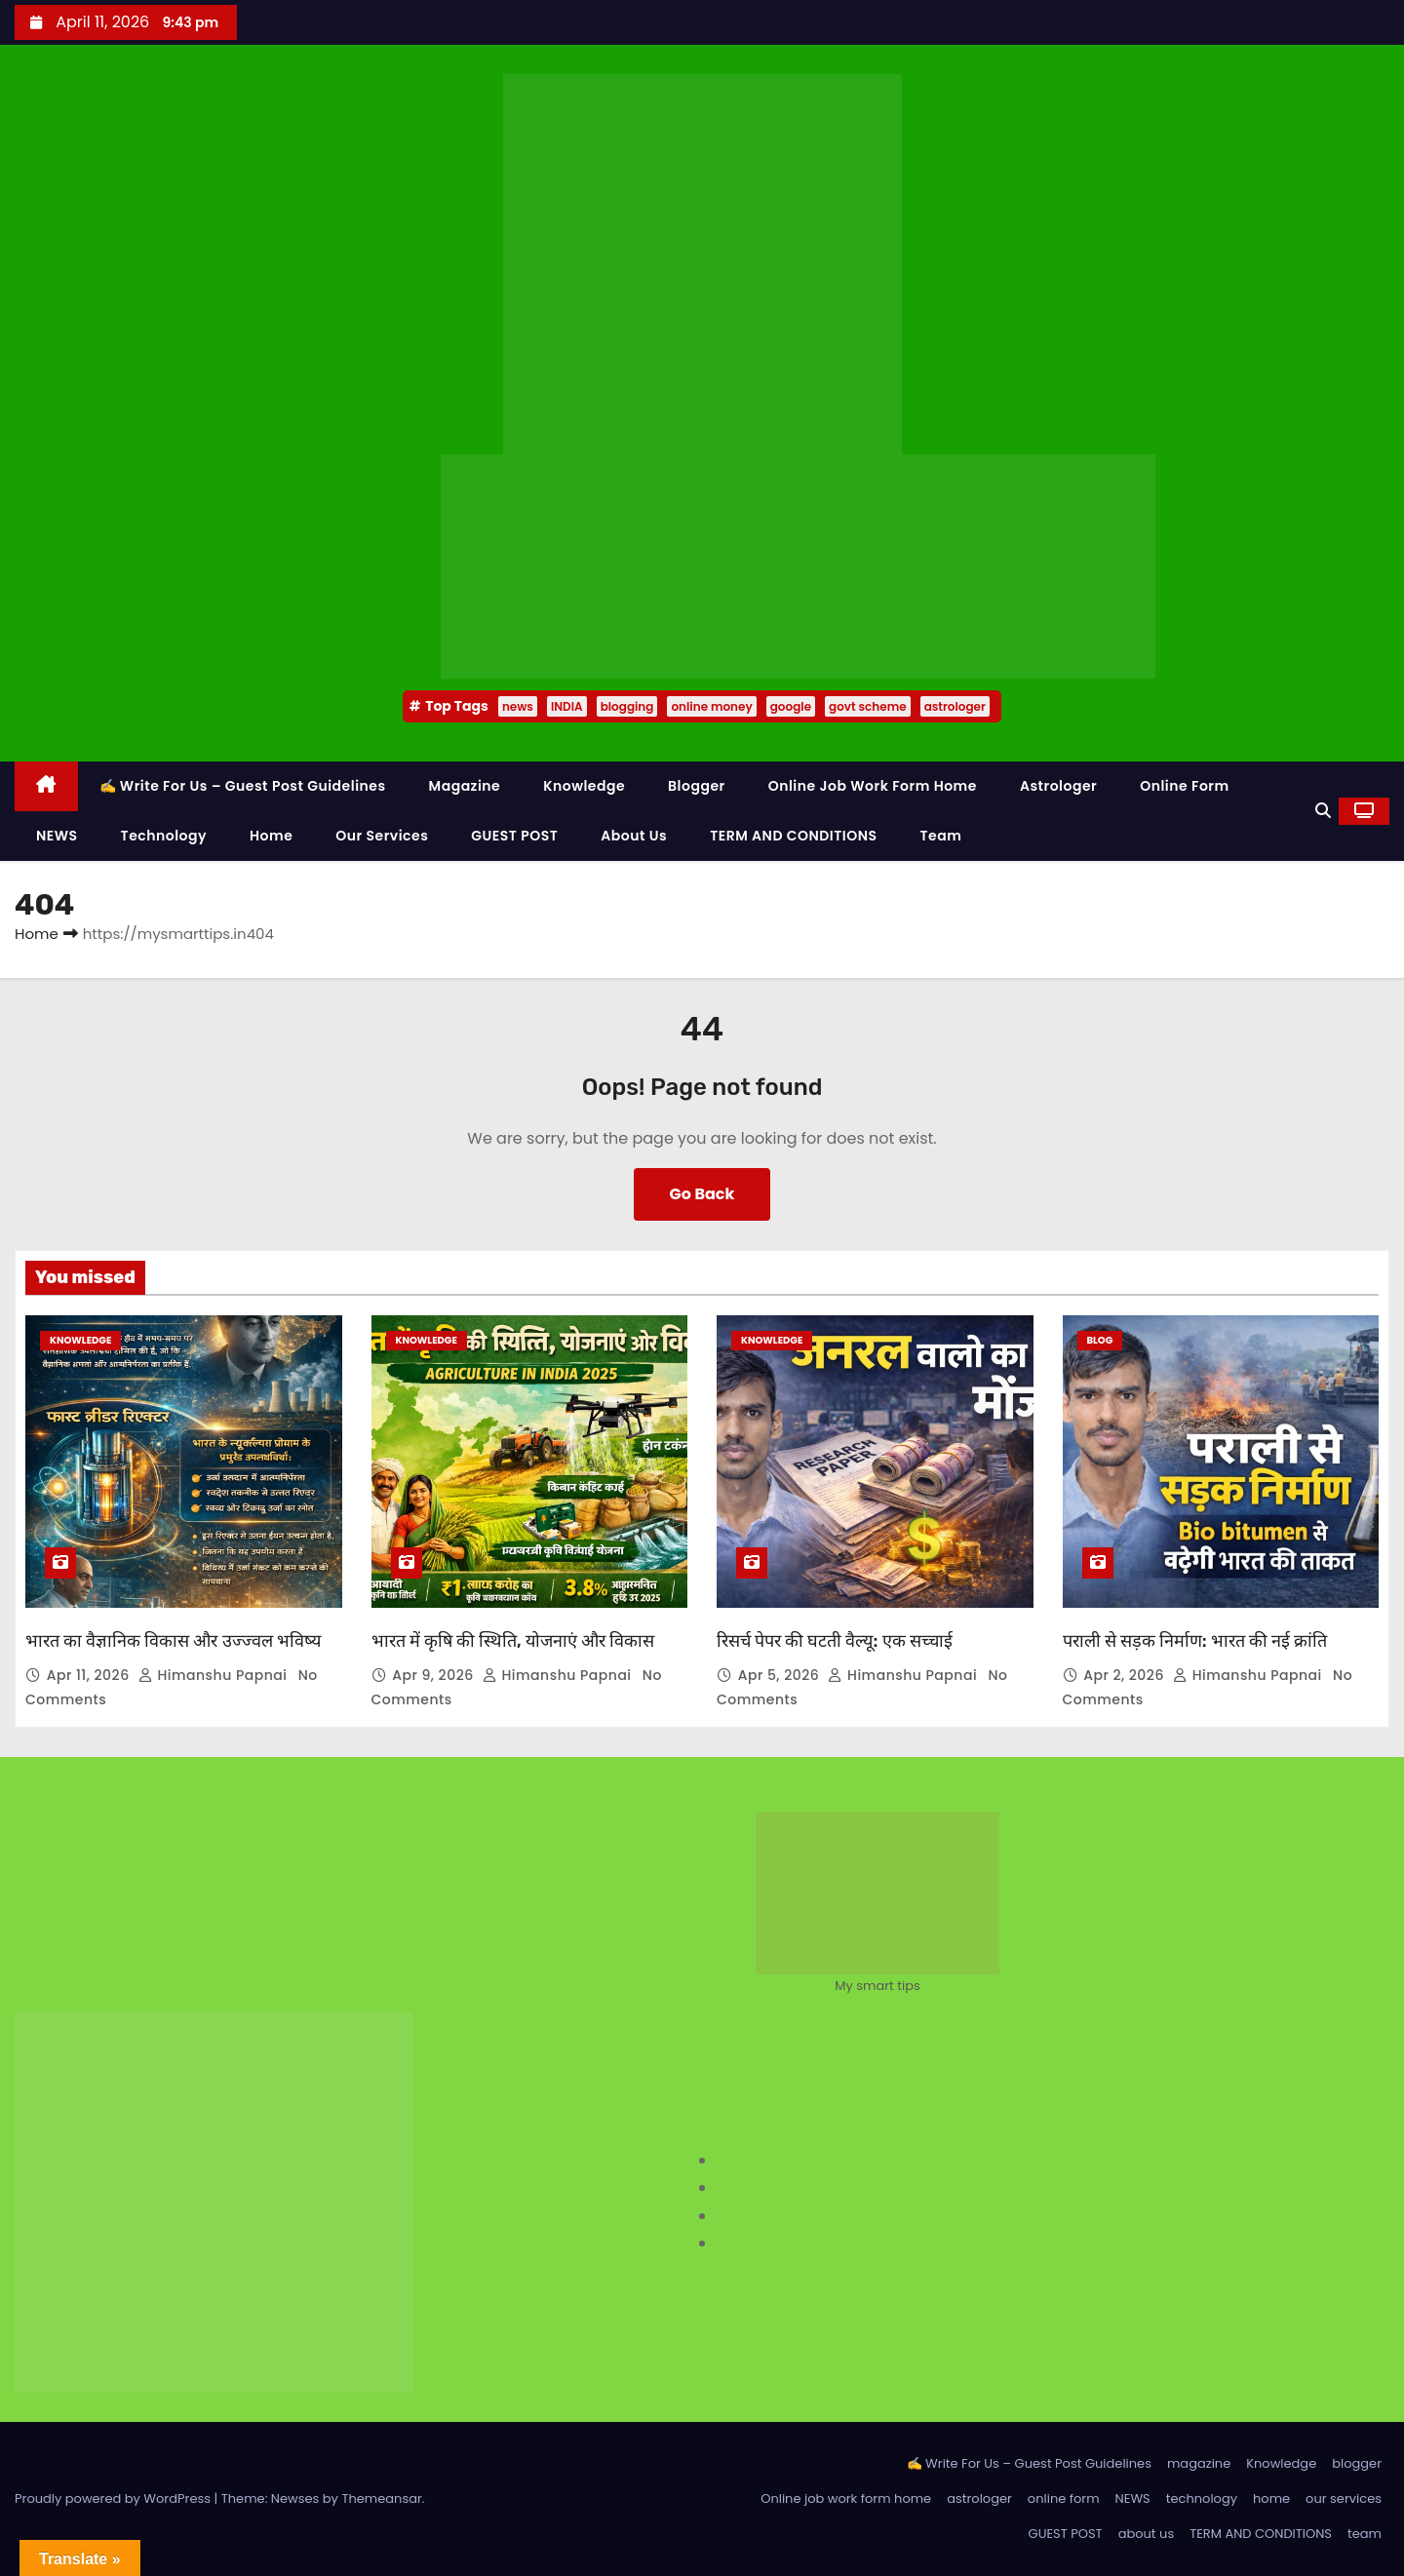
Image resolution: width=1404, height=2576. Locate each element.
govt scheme (868, 706)
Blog (1100, 1340)
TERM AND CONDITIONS (793, 835)
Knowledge (584, 786)
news (517, 706)
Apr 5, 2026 (781, 1675)
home (271, 835)
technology (164, 835)
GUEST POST (514, 835)
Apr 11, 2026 (90, 1675)
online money (711, 706)
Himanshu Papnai (215, 1675)
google (790, 706)
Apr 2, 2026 (1125, 1675)
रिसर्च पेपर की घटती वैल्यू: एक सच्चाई (835, 1641)
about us (634, 835)
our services (381, 835)
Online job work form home (872, 786)
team (941, 835)
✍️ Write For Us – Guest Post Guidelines (242, 786)
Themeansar (381, 2498)
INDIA (567, 706)
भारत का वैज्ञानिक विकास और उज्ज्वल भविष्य (173, 1641)
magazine (465, 786)
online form (1184, 786)
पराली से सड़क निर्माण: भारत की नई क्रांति (1195, 1641)
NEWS (57, 835)
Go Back (702, 1194)
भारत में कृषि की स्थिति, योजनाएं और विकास (513, 1641)
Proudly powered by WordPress (114, 2498)
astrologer (955, 706)
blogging (627, 706)
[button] (1323, 811)
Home (36, 933)
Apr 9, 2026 (435, 1675)
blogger (696, 786)
